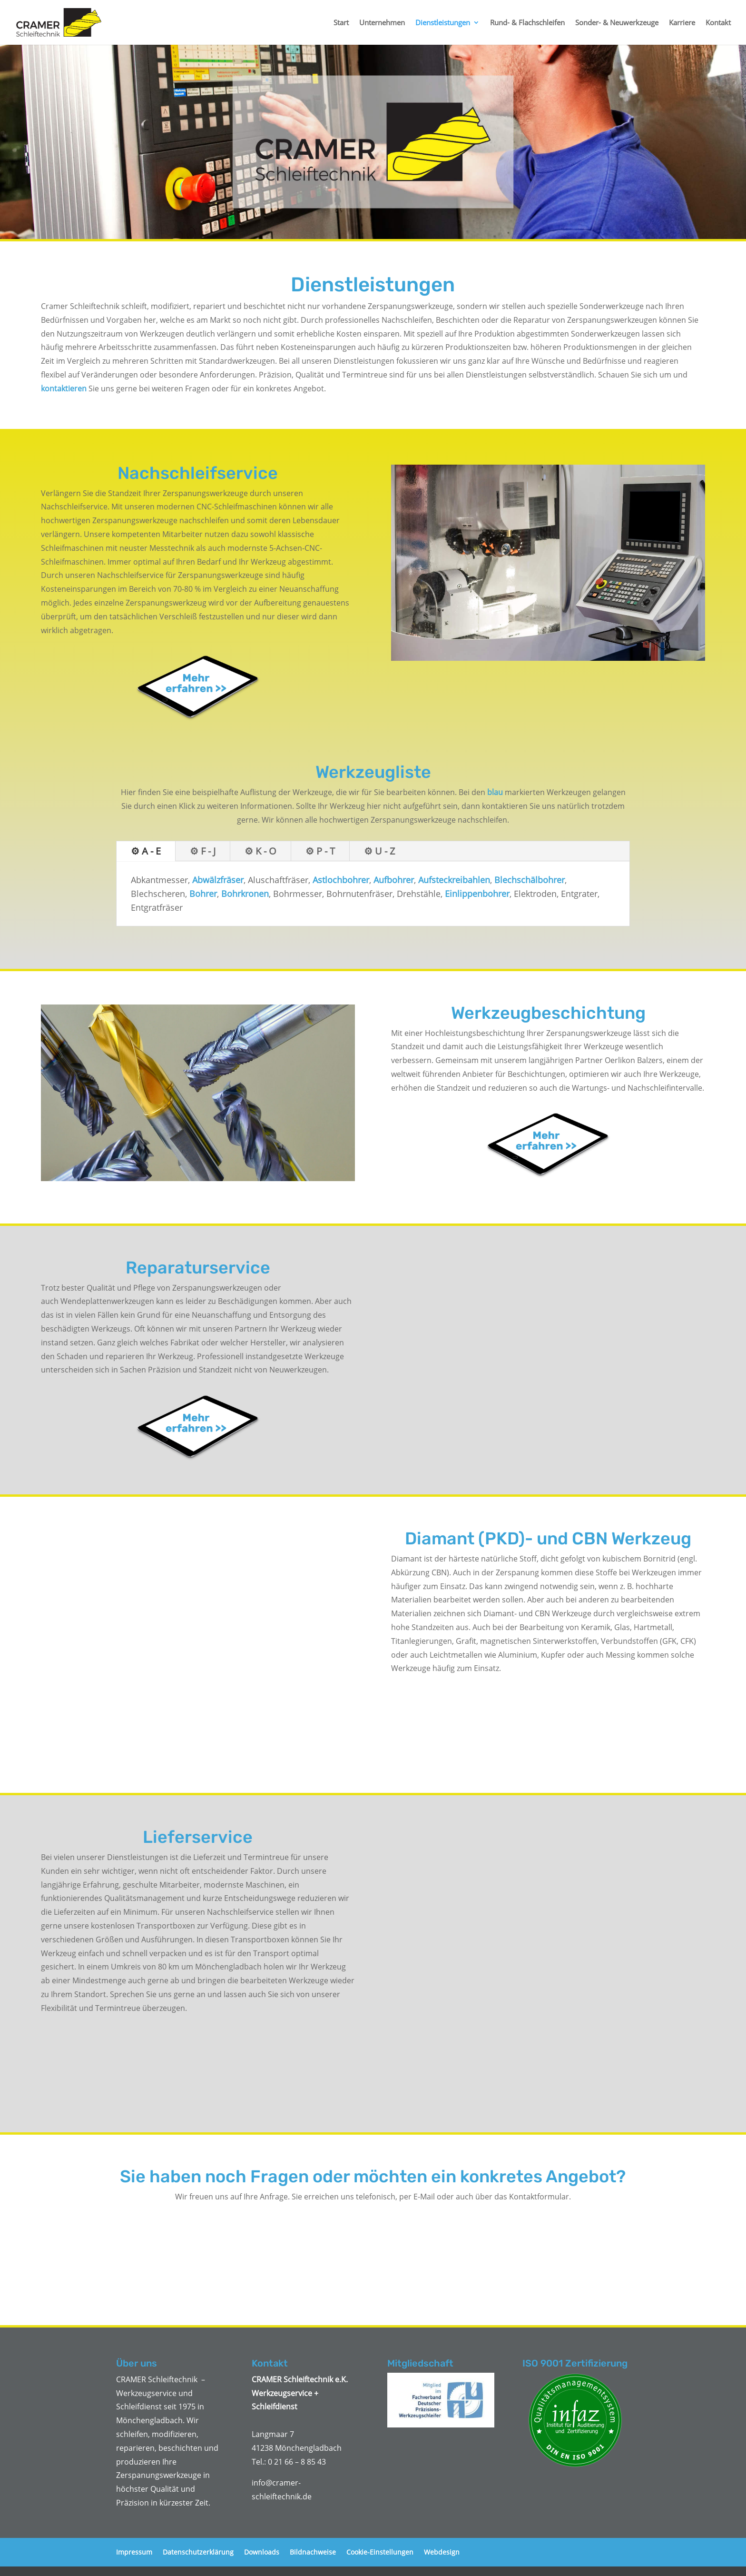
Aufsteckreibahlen (454, 879)
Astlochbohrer (341, 879)
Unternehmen (382, 23)
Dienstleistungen (442, 23)
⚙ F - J (203, 851)
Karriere (682, 23)
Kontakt (718, 23)
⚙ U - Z (379, 851)
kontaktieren (64, 388)
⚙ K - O (260, 851)
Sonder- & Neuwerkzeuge (616, 23)
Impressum (134, 2551)
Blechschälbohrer (529, 879)
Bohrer (203, 893)
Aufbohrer (393, 879)
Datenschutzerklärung (198, 2551)
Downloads (261, 2551)
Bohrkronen (245, 893)
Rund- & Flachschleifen (527, 23)
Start (341, 23)
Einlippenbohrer (477, 893)
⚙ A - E (146, 851)
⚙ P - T (320, 851)
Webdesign (442, 2551)
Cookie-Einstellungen (379, 2551)
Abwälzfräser (218, 879)
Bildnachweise (313, 2551)
